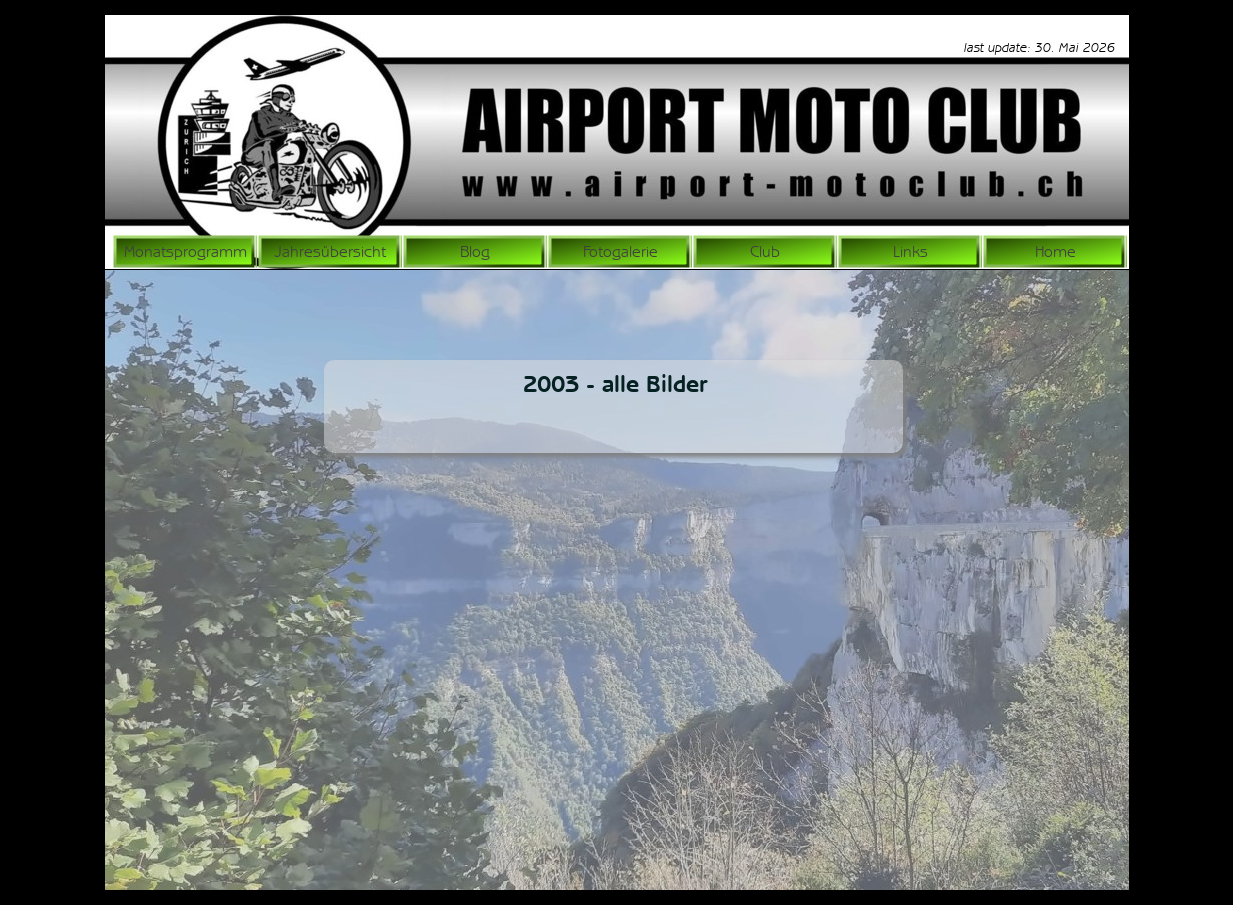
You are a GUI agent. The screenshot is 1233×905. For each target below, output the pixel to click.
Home (1055, 251)
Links (910, 251)
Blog (475, 251)
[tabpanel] (1010, 47)
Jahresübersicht (330, 251)
